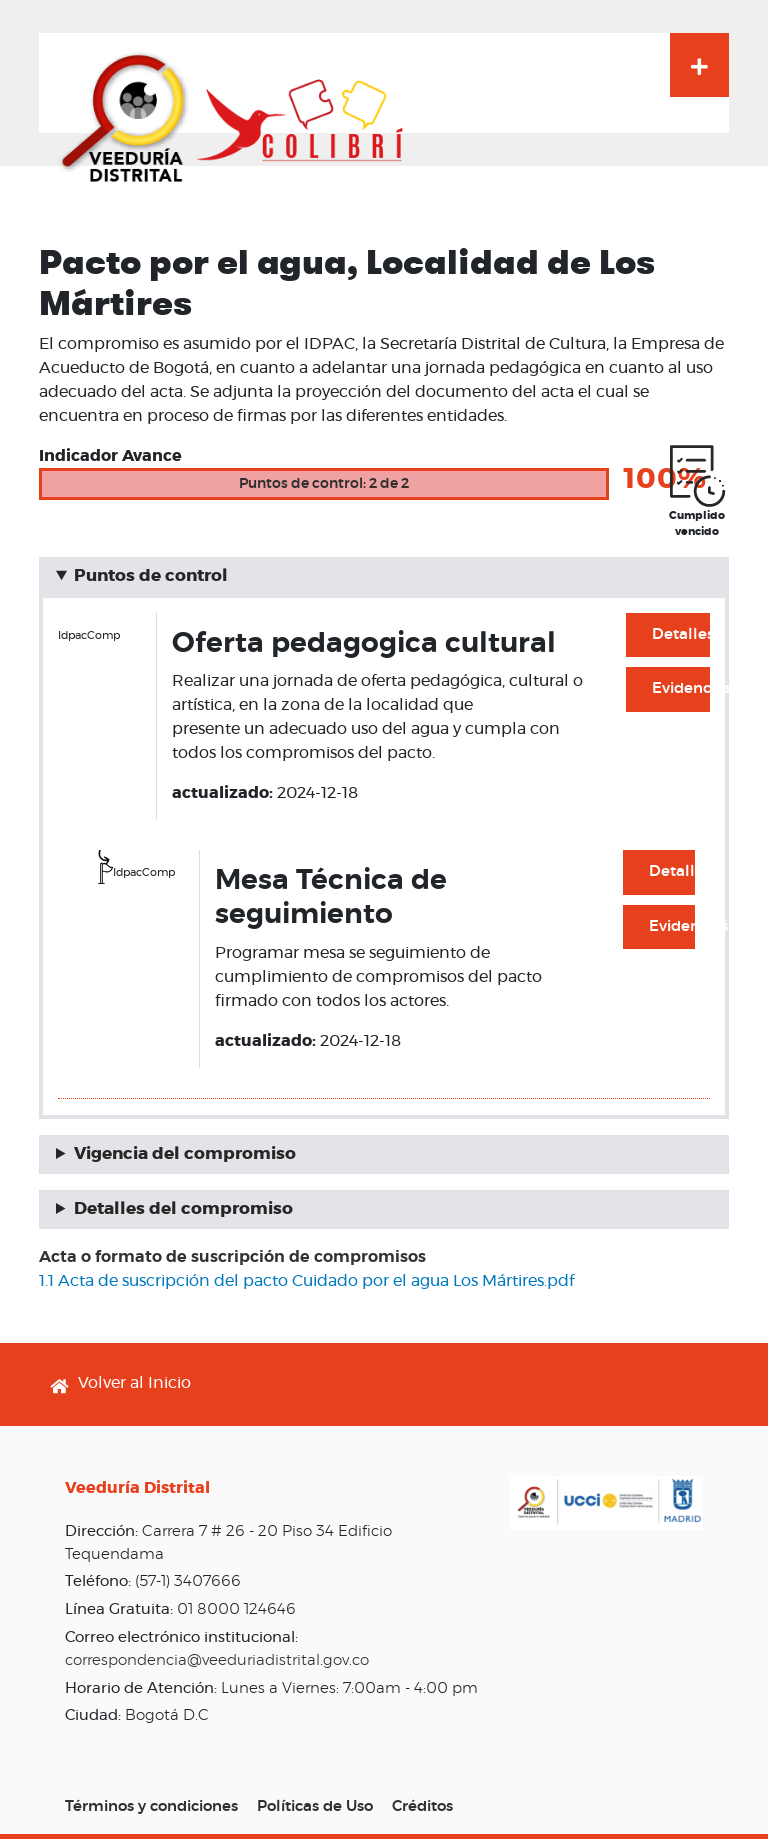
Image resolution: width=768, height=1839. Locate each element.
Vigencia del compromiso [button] (185, 1154)
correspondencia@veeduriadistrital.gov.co (217, 1660)
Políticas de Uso (315, 1806)
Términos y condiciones (151, 1806)
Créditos (422, 1806)
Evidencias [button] (681, 688)
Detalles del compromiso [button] (183, 1209)
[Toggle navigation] (699, 65)
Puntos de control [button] (151, 576)
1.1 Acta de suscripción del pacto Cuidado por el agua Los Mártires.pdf (306, 1281)
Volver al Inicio (134, 1383)
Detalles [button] (681, 634)
